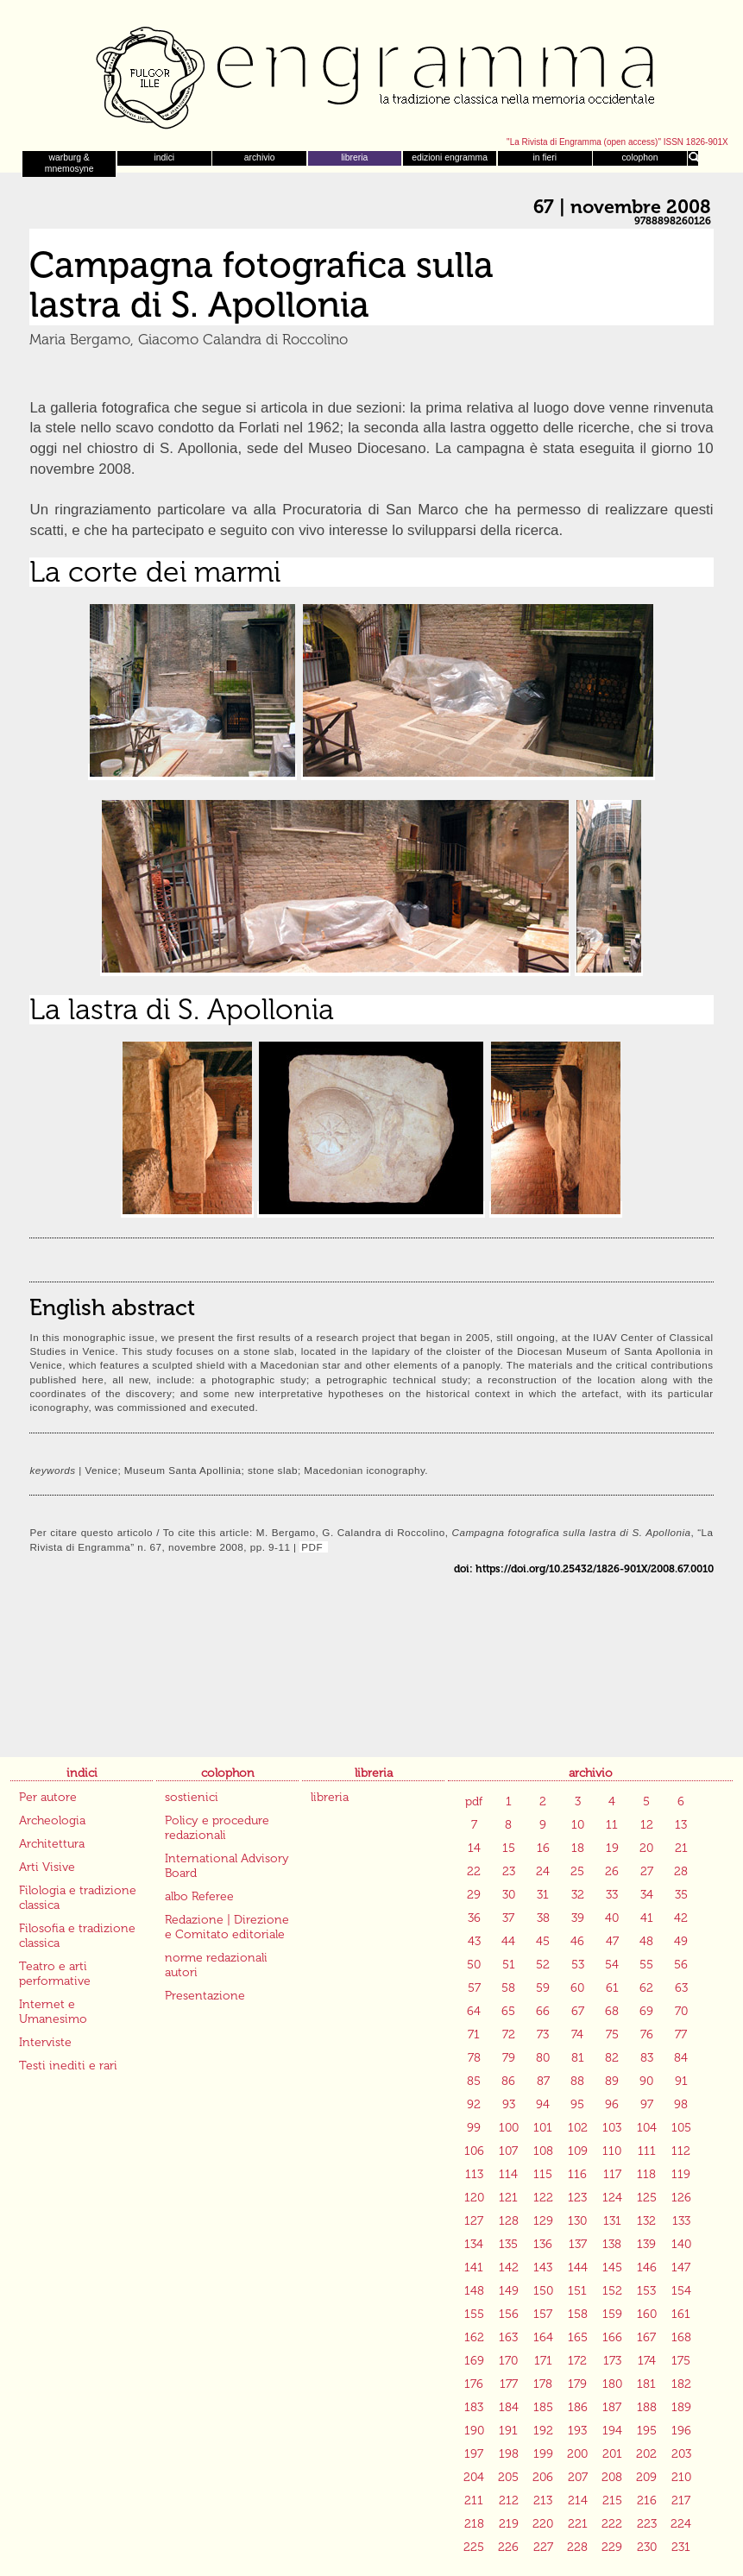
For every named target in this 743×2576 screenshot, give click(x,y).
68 (612, 2011)
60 (577, 1988)
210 (681, 2477)
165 (578, 2337)
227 (543, 2547)
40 (612, 1918)
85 (474, 2081)
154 (681, 2290)
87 (543, 2081)
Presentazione (205, 1995)
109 (578, 2151)
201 (612, 2454)
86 (508, 2081)
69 (646, 2011)
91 (681, 2081)
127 (473, 2221)
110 (611, 2151)
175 (680, 2360)
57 (474, 1988)
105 (681, 2127)
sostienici (191, 1797)
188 (647, 2407)
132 (646, 2221)
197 (473, 2454)
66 (543, 2011)
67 (577, 2011)
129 (543, 2221)
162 (474, 2337)
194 (612, 2430)
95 (577, 2104)
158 (578, 2314)
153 (646, 2290)
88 (577, 2081)
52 (543, 1964)
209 (646, 2477)
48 (646, 1941)
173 (612, 2360)
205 (508, 2477)
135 (508, 2244)
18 (577, 1848)
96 (612, 2104)
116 (577, 2174)
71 (474, 2034)
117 (612, 2174)
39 (577, 1918)
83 (646, 2057)
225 (473, 2547)
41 (646, 1918)
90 (646, 2081)
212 (509, 2500)
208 (611, 2477)
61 (612, 1988)
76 (646, 2034)
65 (508, 2011)
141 (473, 2267)
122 (543, 2197)
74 (577, 2034)
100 (509, 2127)
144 (578, 2267)
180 (612, 2384)
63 (681, 1988)
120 (474, 2197)
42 (681, 1918)
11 (612, 1824)
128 (509, 2221)
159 (612, 2314)
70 (681, 2011)
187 (611, 2407)
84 (681, 2057)
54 (612, 1964)
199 (543, 2454)
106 (474, 2151)
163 (508, 2337)
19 (612, 1848)
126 (681, 2197)
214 (578, 2500)
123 (577, 2197)
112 (680, 2151)
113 (474, 2174)
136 (542, 2244)
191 (508, 2430)
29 (474, 1894)
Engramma (371, 73)
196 (681, 2430)
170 (508, 2360)
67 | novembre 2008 (622, 207)
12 (646, 1824)
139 (646, 2244)
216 (647, 2500)
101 (542, 2127)
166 (612, 2337)
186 (578, 2407)
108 (543, 2151)
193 (577, 2430)
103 (611, 2127)
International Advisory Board (227, 1865)
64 (474, 2011)
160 (647, 2314)
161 (680, 2314)
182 (681, 2384)
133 (681, 2221)
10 (577, 1824)
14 (474, 1848)
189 (681, 2407)
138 (611, 2244)
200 (577, 2454)
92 (474, 2104)
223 (647, 2523)
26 (612, 1871)
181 (646, 2384)
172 (577, 2360)
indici (164, 157)
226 (508, 2547)
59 (543, 1988)
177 (509, 2384)
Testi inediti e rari (68, 2065)
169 (474, 2360)
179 (577, 2384)
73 (543, 2034)
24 (543, 1871)
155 (474, 2314)
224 (681, 2523)
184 (509, 2407)
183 (473, 2407)
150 (543, 2290)
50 (474, 1964)
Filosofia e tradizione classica (77, 1935)
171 (543, 2360)
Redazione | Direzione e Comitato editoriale (227, 1927)
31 (543, 1894)
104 (647, 2127)
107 (508, 2151)
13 (681, 1824)
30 (508, 1894)
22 (474, 1871)
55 (646, 1964)
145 (612, 2267)
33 (612, 1894)
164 (543, 2337)
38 (543, 1918)
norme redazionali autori (216, 1965)
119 (680, 2174)
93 (508, 2104)
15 (508, 1848)
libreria (354, 157)
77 (681, 2034)
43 (474, 1941)
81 (577, 2057)
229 (611, 2547)
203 (681, 2454)
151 (577, 2290)
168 (681, 2337)
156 (509, 2314)
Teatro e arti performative (55, 1973)
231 (680, 2547)
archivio (259, 157)
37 (508, 1918)
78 (474, 2057)
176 (473, 2384)
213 (542, 2500)
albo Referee (199, 1896)
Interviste (45, 2042)
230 (647, 2547)
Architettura (52, 1843)
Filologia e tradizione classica (77, 1897)
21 (681, 1848)
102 (578, 2127)
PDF (313, 1547)
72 (508, 2034)
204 (473, 2477)
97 (646, 2104)
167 (646, 2337)
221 (578, 2523)
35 (681, 1894)
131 (612, 2221)
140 (681, 2244)
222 (611, 2523)
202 (646, 2454)
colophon (639, 157)
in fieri (544, 157)
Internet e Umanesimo (53, 2011)
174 (647, 2360)
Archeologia (52, 1820)
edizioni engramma (450, 157)
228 (577, 2547)
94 (543, 2104)
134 (473, 2244)
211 (473, 2500)
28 (681, 1871)
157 (542, 2314)
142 (509, 2267)
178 (542, 2384)
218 (474, 2523)
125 (647, 2197)
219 (509, 2523)
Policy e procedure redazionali (217, 1827)
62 (646, 1988)
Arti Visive (47, 1867)
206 (542, 2477)
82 (612, 2057)
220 (542, 2523)
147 (680, 2267)
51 (508, 1964)
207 (578, 2477)
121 (508, 2197)
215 (612, 2500)
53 (577, 1964)
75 (612, 2034)
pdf (473, 1801)
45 (543, 1941)
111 (647, 2151)
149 (509, 2290)
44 (508, 1941)
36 (474, 1918)
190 (474, 2430)
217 (680, 2500)
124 (612, 2197)
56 (681, 1964)
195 (647, 2430)
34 (646, 1894)
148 (474, 2290)
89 (612, 2081)
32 (577, 1894)
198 (509, 2454)
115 (542, 2174)
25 (577, 1871)
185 (543, 2407)
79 (508, 2057)
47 (612, 1941)
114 (508, 2174)
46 (577, 1941)
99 (474, 2127)
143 (542, 2267)
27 (646, 1871)
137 (578, 2244)
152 (612, 2290)
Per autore (48, 1797)
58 (508, 1988)
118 (646, 2174)
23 (508, 1871)
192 (543, 2430)
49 (681, 1941)
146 (647, 2267)
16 (543, 1848)
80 (543, 2057)
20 (646, 1848)
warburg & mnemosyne (69, 163)
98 (681, 2104)
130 (577, 2221)
